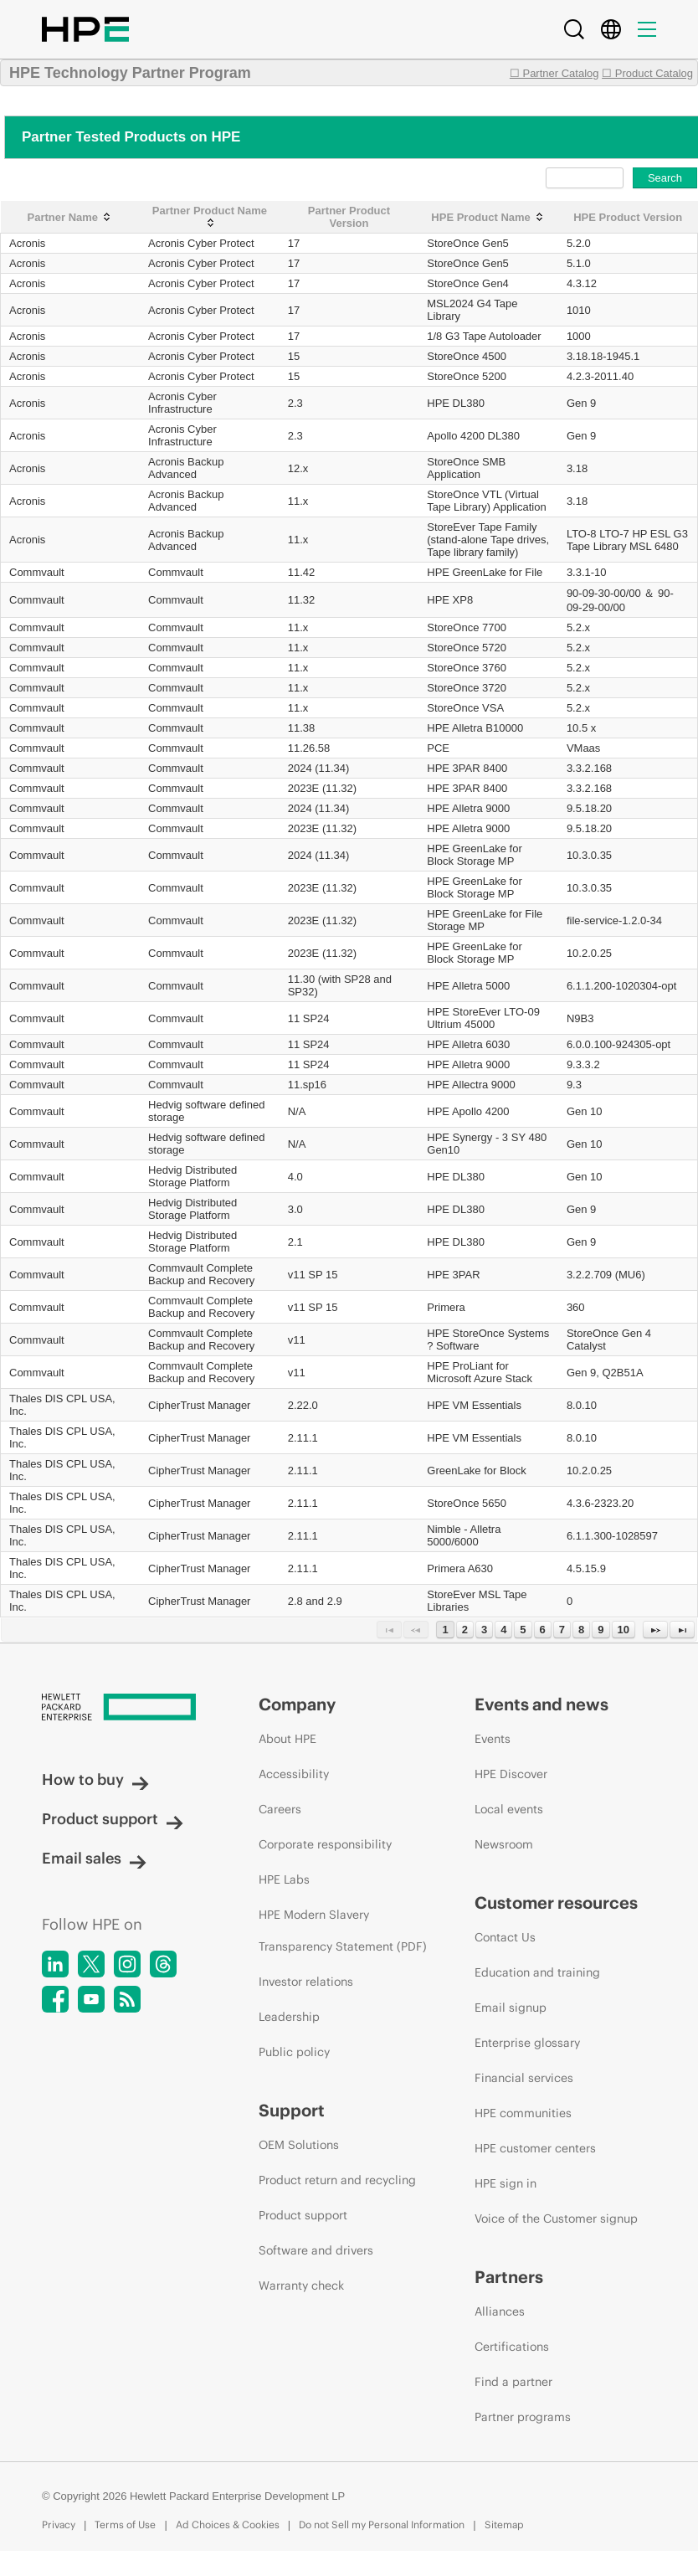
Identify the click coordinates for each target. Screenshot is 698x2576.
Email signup (511, 2007)
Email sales (94, 1858)
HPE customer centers (535, 2148)
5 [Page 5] (523, 1629)
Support (292, 2110)
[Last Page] (682, 1629)
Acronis (27, 243)
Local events (509, 1809)
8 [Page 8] (581, 1629)
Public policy (294, 2051)
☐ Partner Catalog (554, 73)
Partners (509, 2276)
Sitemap (504, 2524)
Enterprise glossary (527, 2042)
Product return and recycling (337, 2180)
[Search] (574, 29)
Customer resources (556, 1902)
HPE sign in (505, 2183)
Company (297, 1704)
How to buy (95, 1779)
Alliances (500, 2311)
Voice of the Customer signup (556, 2218)
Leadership (289, 2016)
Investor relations (306, 1981)
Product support (112, 1818)
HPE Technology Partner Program (130, 72)
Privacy (58, 2524)
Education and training (537, 1972)
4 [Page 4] (503, 1629)
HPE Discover (511, 1774)
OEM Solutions (299, 2144)
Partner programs (523, 2416)
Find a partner (513, 2381)
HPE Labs (284, 1879)
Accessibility (294, 1774)
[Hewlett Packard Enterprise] (119, 1708)
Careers (280, 1809)
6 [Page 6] (543, 1629)
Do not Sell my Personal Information (381, 2524)
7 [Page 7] (562, 1629)
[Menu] (647, 29)
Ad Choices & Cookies (228, 2524)
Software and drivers (316, 2250)
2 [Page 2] (465, 1629)
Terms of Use (125, 2524)
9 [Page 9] (600, 1629)
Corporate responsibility (325, 1844)
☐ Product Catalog (647, 73)
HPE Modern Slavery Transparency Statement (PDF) (343, 1930)
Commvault (36, 572)
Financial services (524, 2077)
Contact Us (505, 1937)
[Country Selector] (611, 29)
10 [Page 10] (623, 1629)
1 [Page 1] (445, 1629)
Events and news (541, 1704)
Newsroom (504, 1844)
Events (493, 1738)
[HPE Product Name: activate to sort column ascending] (488, 217)
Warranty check (301, 2285)
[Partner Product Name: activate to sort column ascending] (210, 217)
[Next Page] (655, 1629)
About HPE (287, 1738)
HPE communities (523, 2113)
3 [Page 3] (484, 1629)
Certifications (512, 2346)
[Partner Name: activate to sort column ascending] (71, 217)
